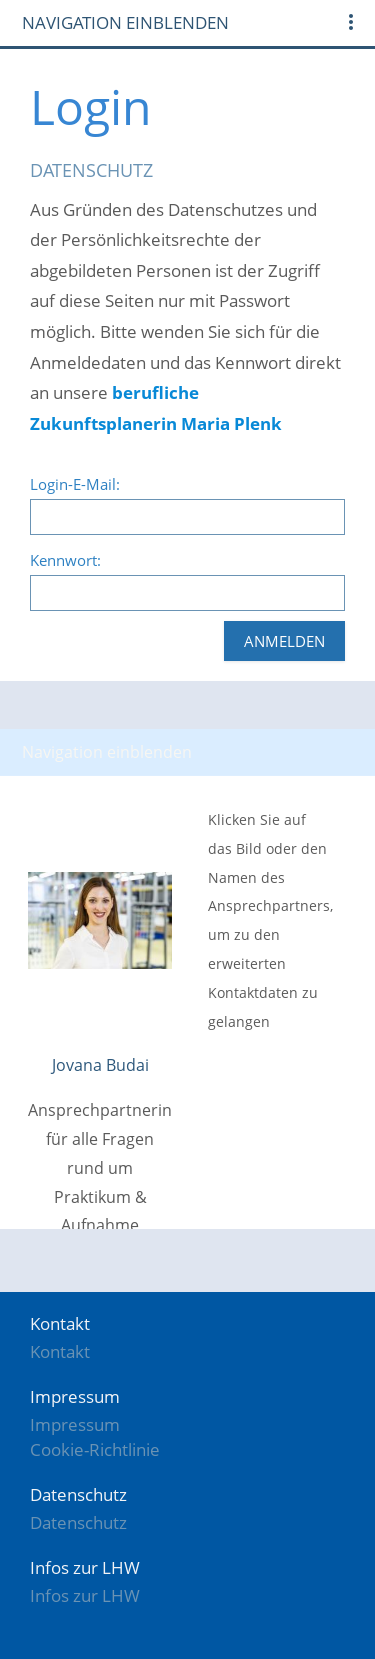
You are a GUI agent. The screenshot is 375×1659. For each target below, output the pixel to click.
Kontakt (60, 1351)
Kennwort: (65, 560)
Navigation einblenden (125, 22)
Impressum (75, 1424)
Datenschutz (78, 1522)
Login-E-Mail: (75, 484)
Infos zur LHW (85, 1595)
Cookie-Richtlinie (95, 1449)
